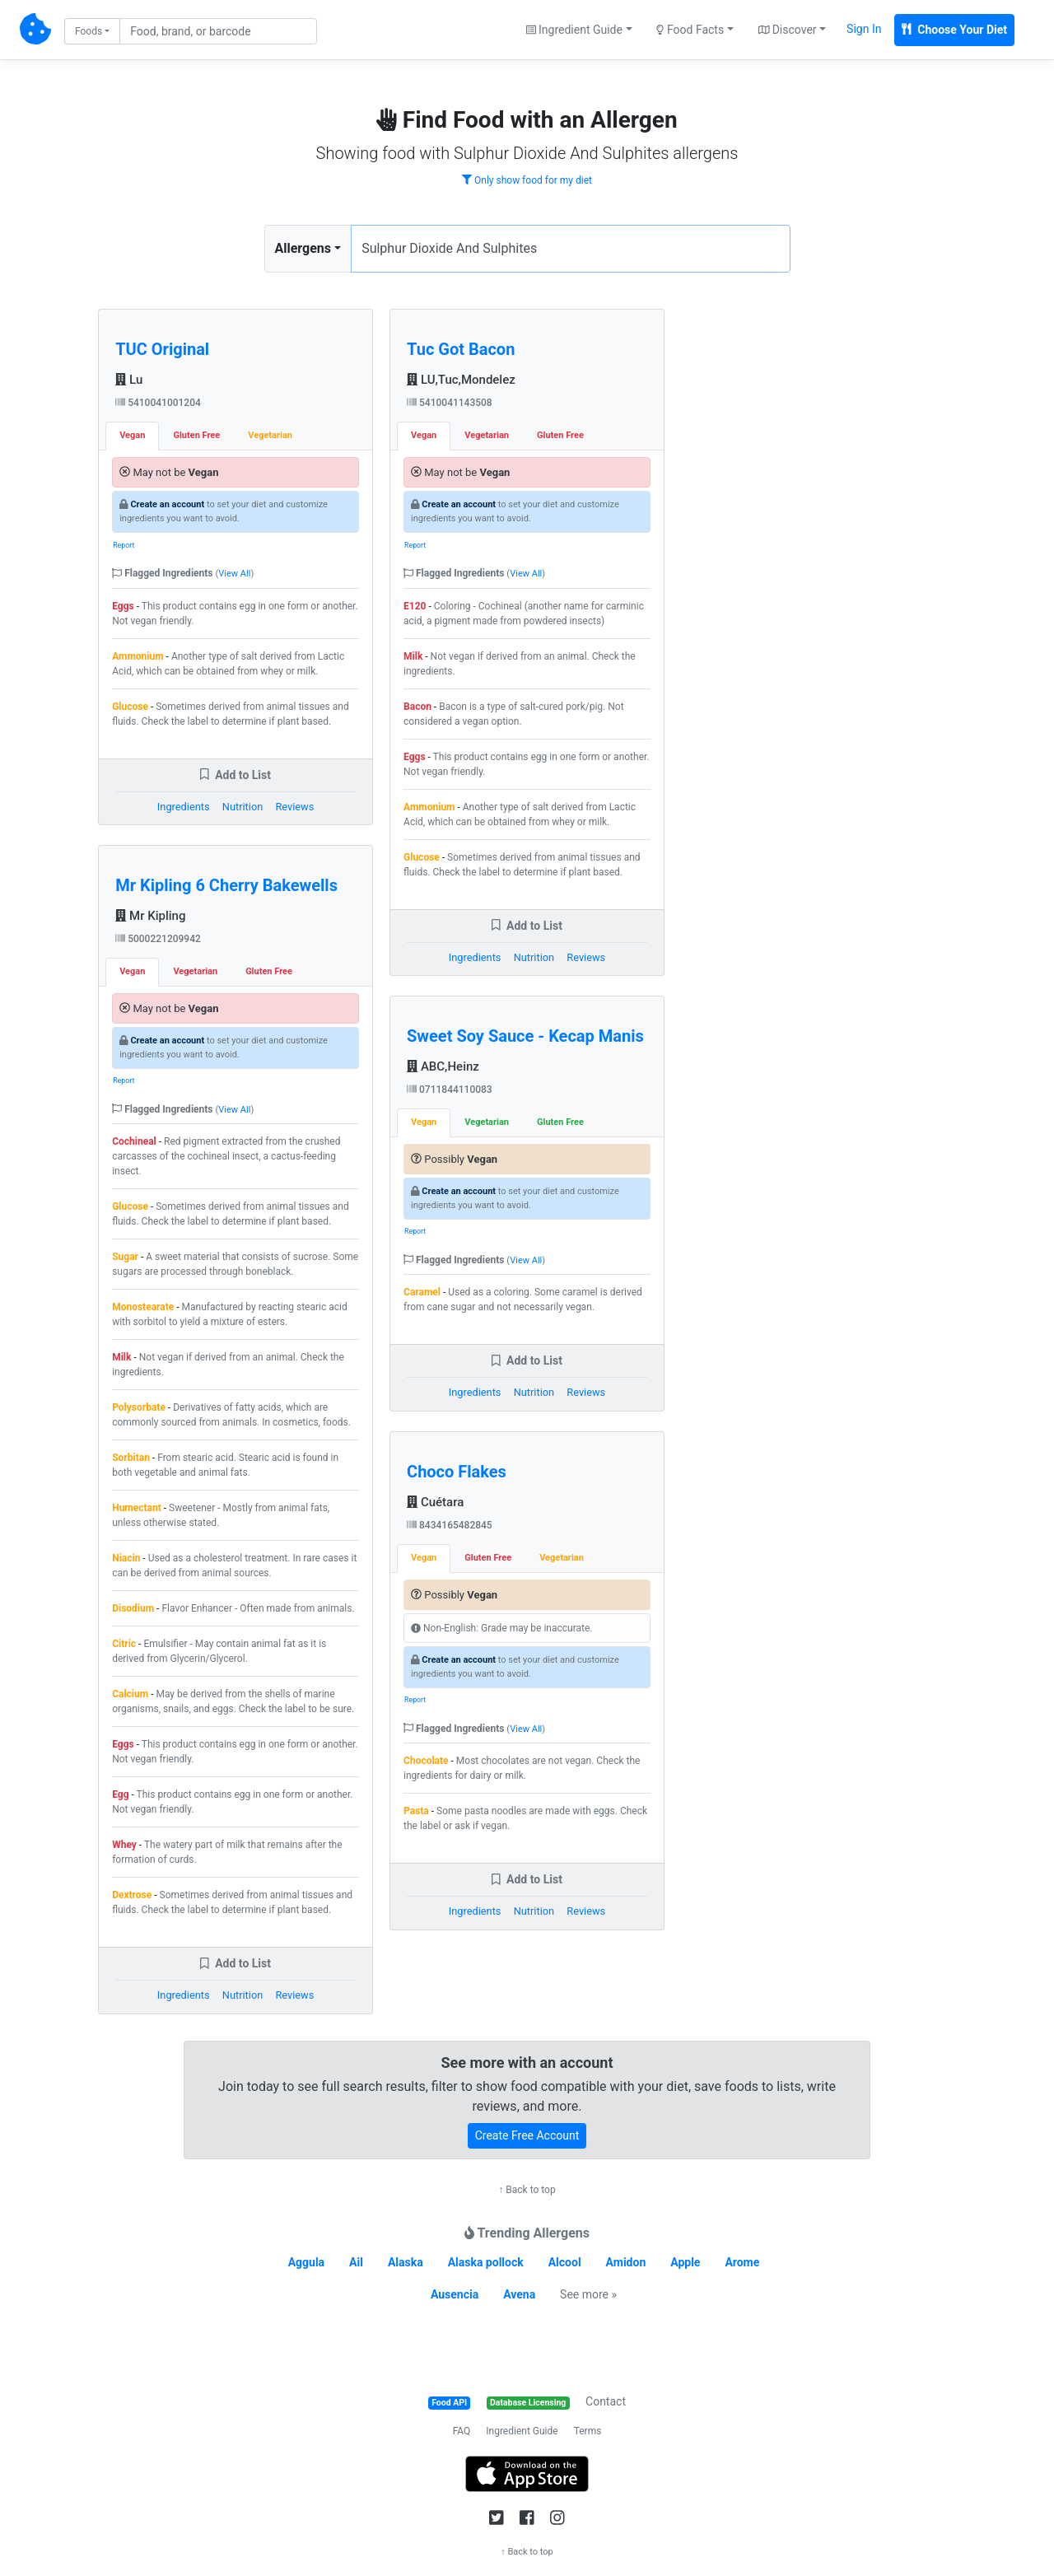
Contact (605, 2401)
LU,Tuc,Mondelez (461, 379)
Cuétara (435, 1502)
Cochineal (134, 1141)
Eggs (123, 606)
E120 (414, 606)
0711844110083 (449, 1089)
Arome (742, 2262)
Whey (124, 1844)
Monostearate (143, 1307)
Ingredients (183, 806)
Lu (128, 379)
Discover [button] (787, 29)
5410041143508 (449, 402)
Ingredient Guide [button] (574, 29)
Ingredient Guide (521, 2431)
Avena (519, 2294)
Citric (124, 1644)
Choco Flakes (456, 1472)
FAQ (462, 2431)
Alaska (405, 2262)
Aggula (306, 2262)
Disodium (133, 1608)
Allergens (303, 248)
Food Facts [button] (690, 29)
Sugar (125, 1256)
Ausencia (454, 2294)
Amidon (626, 2262)
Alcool (564, 2262)
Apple (685, 2262)
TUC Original (162, 349)
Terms (588, 2431)
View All (234, 573)
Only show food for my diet (527, 180)
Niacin (126, 1558)
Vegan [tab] (132, 435)
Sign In (863, 28)
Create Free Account (527, 2135)
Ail (356, 2262)
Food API (449, 2402)
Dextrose (132, 1895)
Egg (120, 1794)
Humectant (136, 1508)
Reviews (294, 806)
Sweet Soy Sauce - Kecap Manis (525, 1036)
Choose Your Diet (954, 29)
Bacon (417, 706)
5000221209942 (158, 939)
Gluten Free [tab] (196, 435)
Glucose (130, 706)
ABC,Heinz (443, 1066)
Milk (121, 1357)
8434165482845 (449, 1525)
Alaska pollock (486, 2262)
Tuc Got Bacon (461, 349)
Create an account (167, 504)
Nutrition (242, 806)
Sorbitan (131, 1457)
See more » (588, 2294)
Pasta (416, 1811)
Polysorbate (139, 1407)
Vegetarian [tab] (270, 435)
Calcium (130, 1694)
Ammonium (137, 656)
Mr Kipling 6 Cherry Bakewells (226, 885)
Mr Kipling (150, 915)
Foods (88, 31)
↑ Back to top (526, 2190)
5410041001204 (158, 402)
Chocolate (426, 1760)
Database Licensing (528, 2402)
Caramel (422, 1292)
